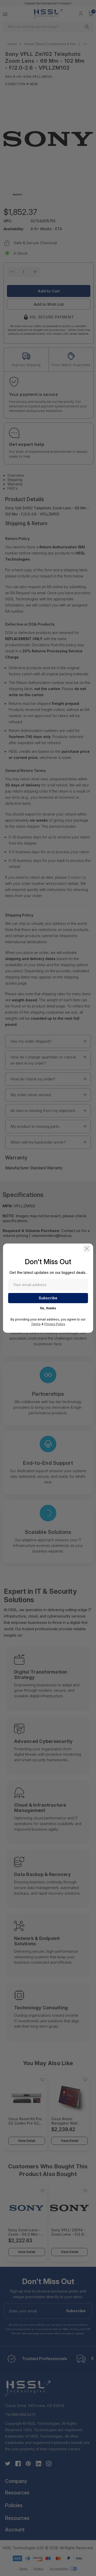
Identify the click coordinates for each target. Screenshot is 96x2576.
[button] (87, 1248)
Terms (36, 1324)
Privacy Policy (54, 1324)
